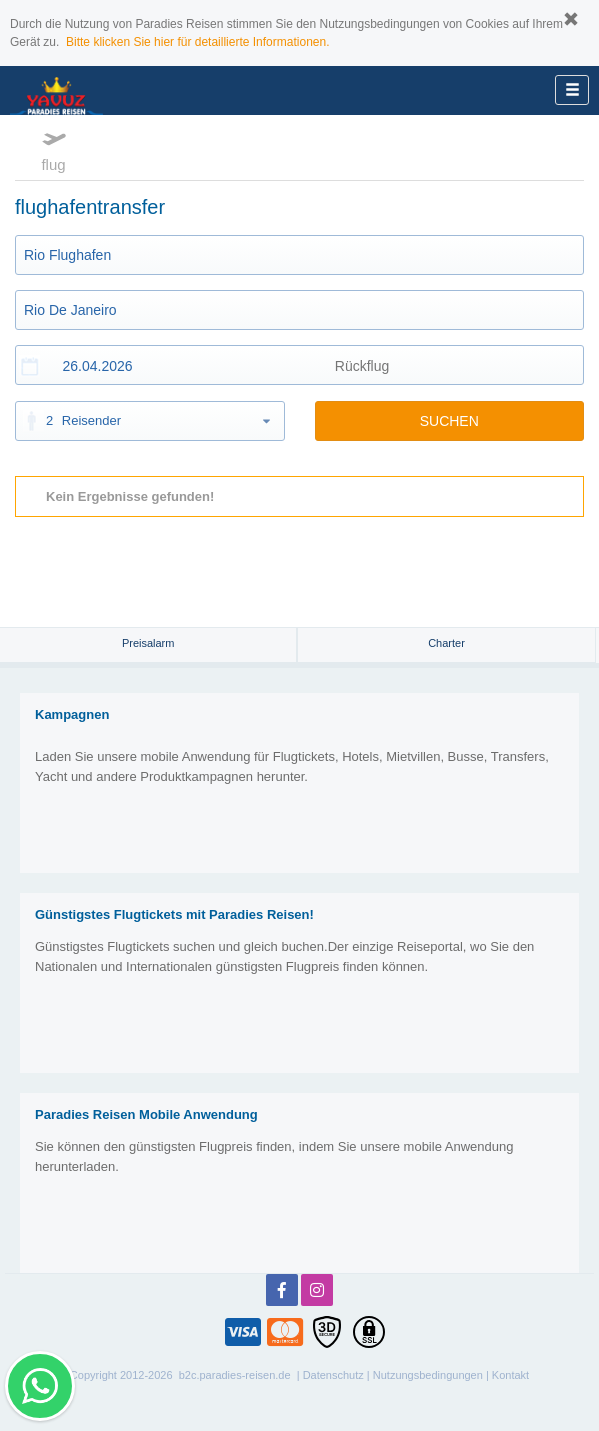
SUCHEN (449, 421)
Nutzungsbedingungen (428, 1375)
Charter (446, 643)
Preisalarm (148, 643)
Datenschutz (333, 1375)
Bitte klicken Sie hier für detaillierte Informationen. (197, 42)
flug (54, 149)
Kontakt (510, 1375)
